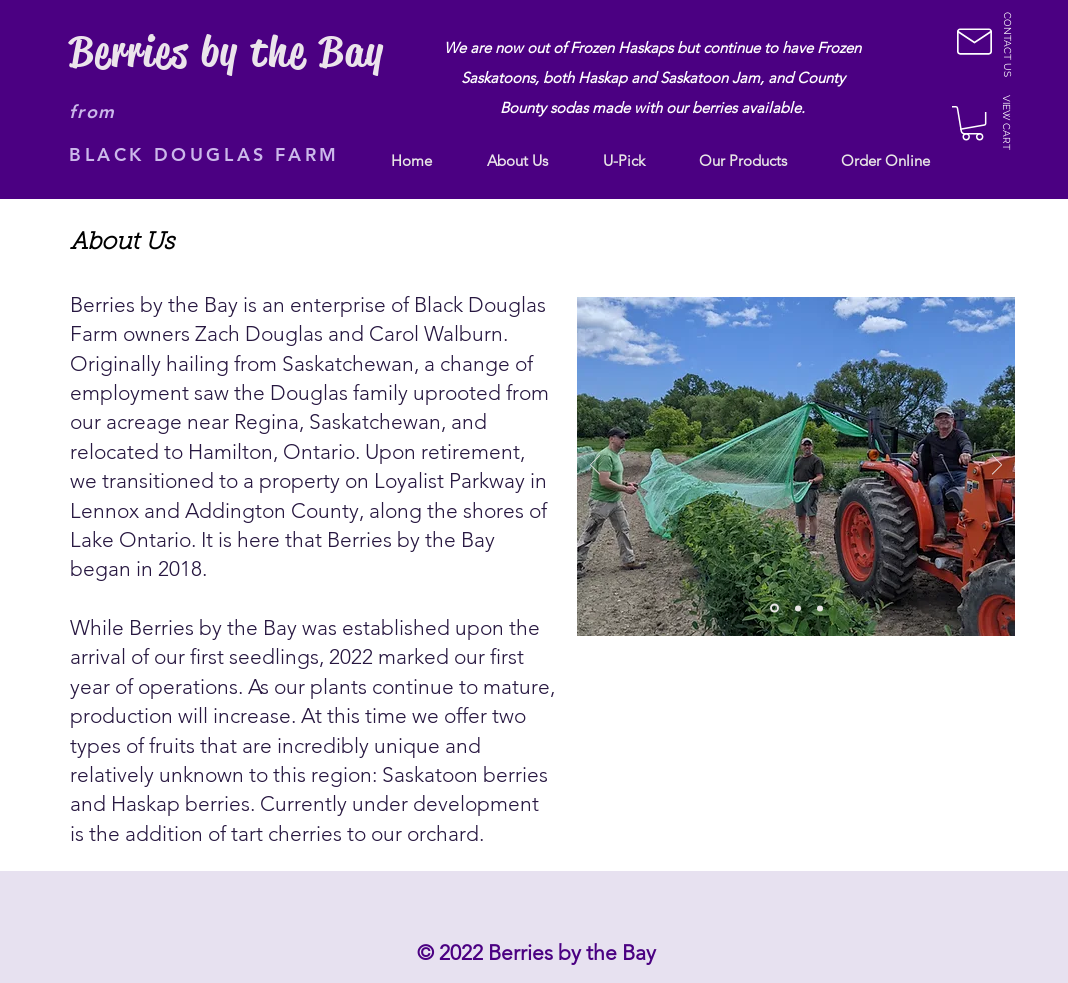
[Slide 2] (798, 608)
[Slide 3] (820, 608)
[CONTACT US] (1007, 44)
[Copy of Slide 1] (774, 608)
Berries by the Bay (226, 52)
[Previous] (595, 466)
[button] (974, 41)
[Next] (997, 466)
